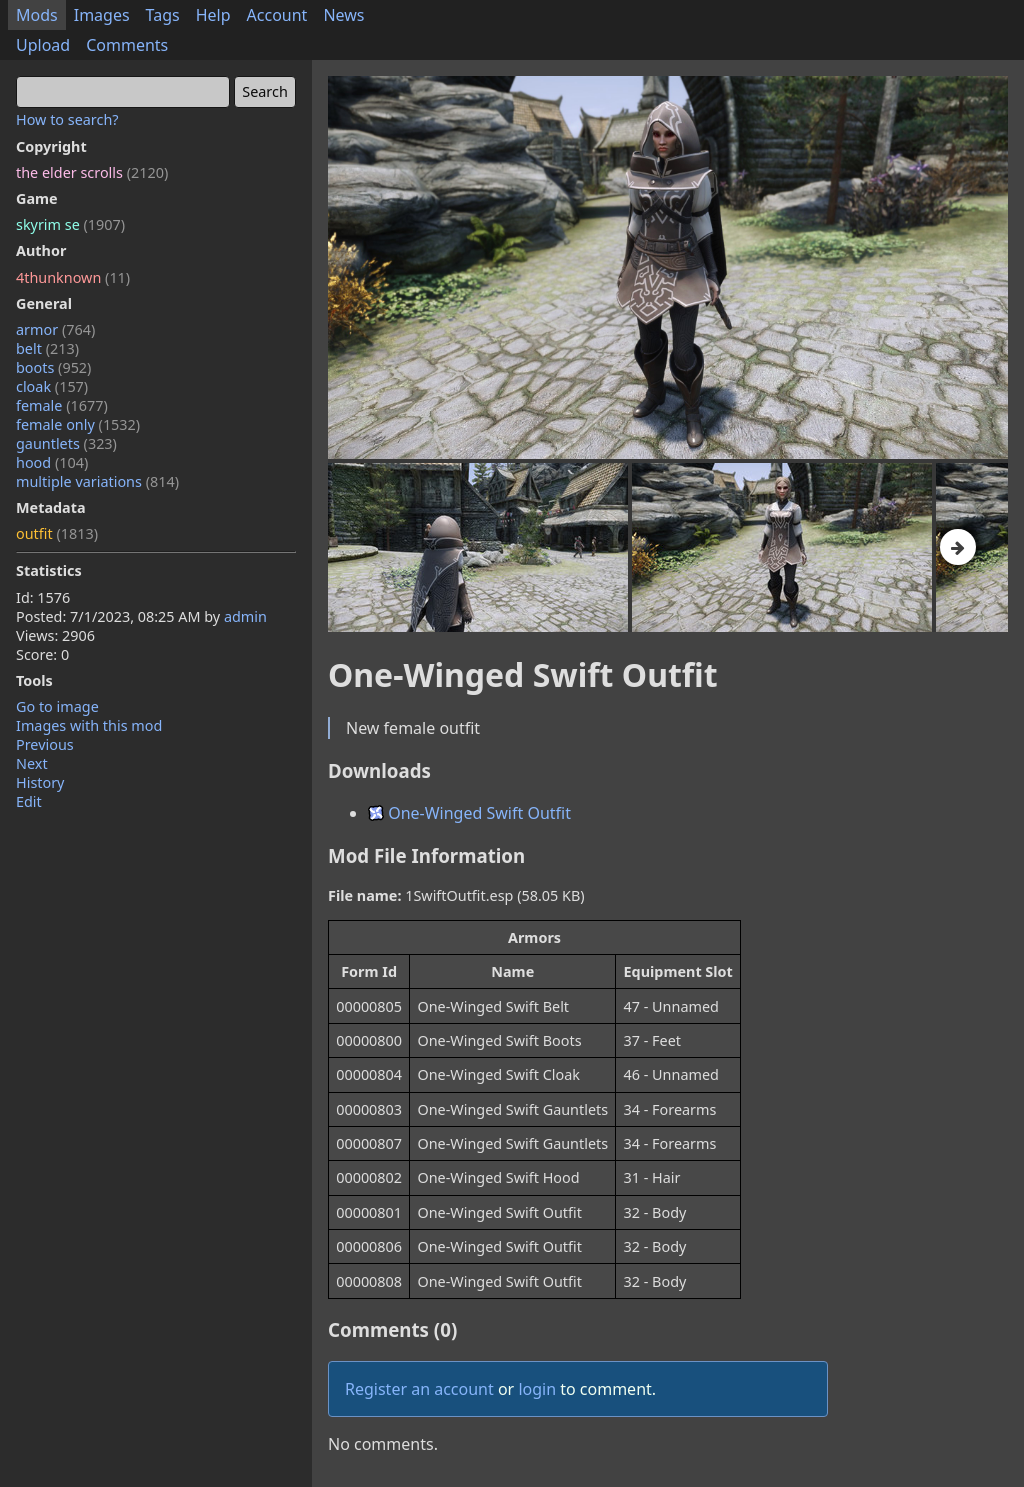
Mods (37, 15)
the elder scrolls (92, 172)
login (537, 1389)
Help (213, 15)
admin (245, 616)
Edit (29, 801)
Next (32, 763)
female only (78, 424)
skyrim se (70, 224)
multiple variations (97, 481)
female (62, 405)
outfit (57, 533)
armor (55, 329)
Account (277, 15)
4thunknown (73, 277)
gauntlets (66, 443)
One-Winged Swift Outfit (469, 813)
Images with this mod (89, 725)
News (343, 15)
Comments (127, 45)
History (40, 782)
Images (102, 15)
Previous (45, 744)
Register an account (419, 1389)
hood (52, 462)
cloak (52, 386)
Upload (43, 45)
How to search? (67, 119)
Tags (163, 15)
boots (53, 367)
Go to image (57, 706)
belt (47, 348)
